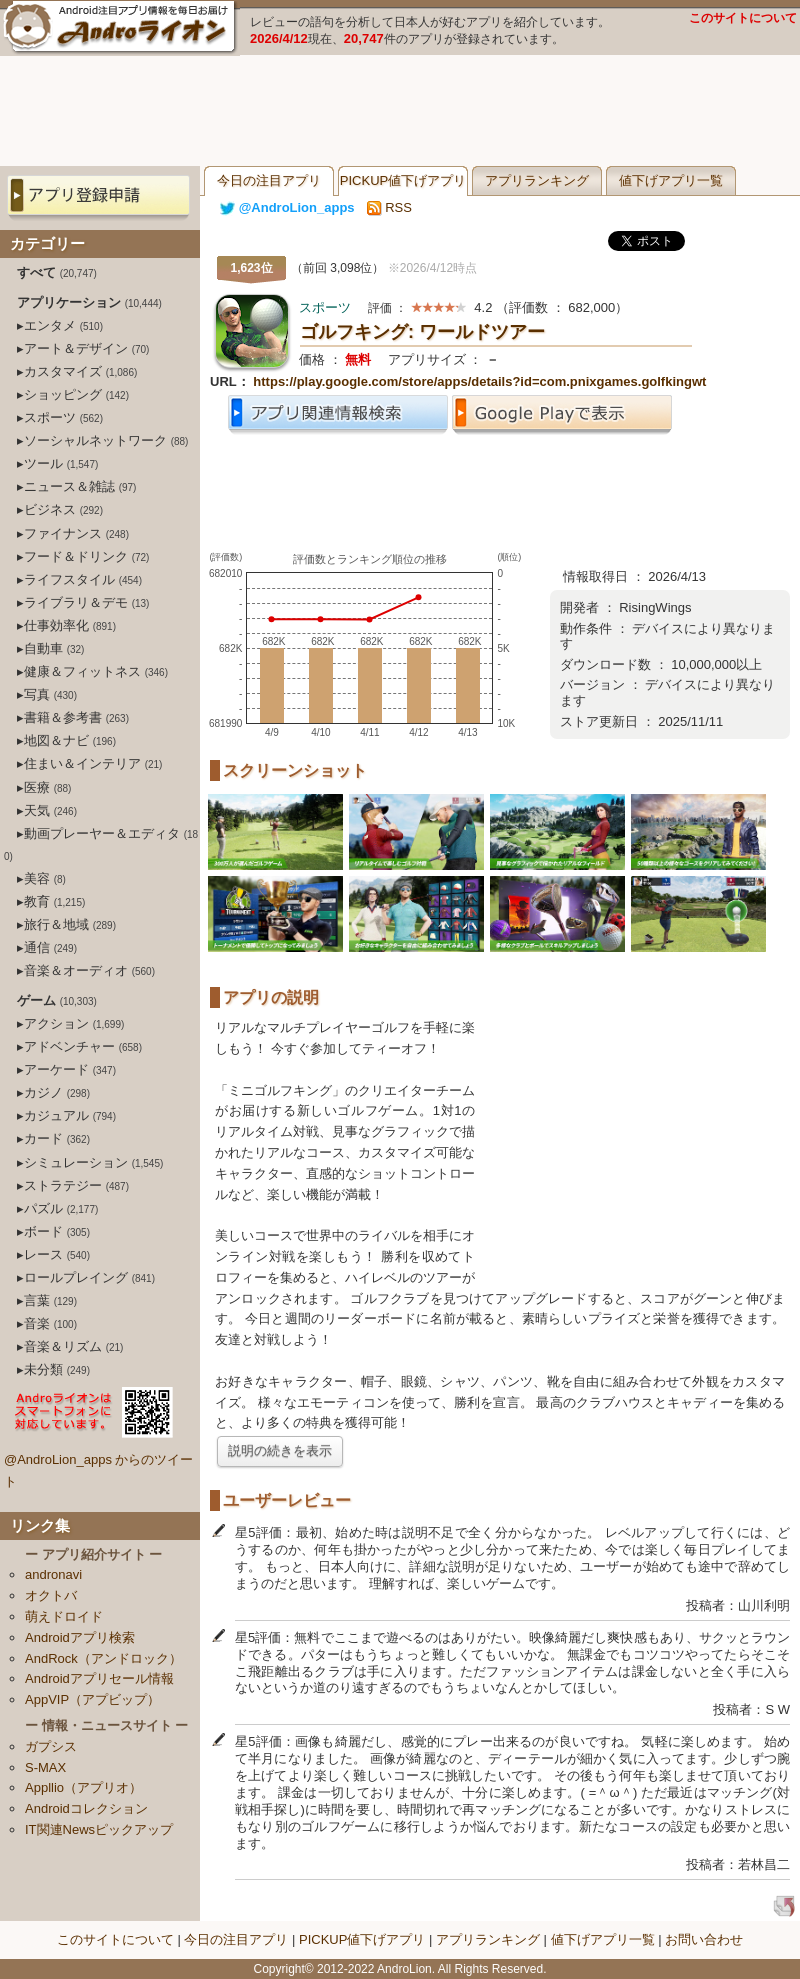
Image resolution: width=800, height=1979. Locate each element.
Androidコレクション (86, 1808)
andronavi (53, 1574)
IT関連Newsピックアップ (99, 1829)
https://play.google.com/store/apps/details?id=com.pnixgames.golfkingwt (479, 381)
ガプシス (51, 1746)
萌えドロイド (64, 1616)
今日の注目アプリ (269, 180)
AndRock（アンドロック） (103, 1658)
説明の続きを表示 (280, 1450)
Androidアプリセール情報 (99, 1678)
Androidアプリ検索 (80, 1637)
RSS (389, 207)
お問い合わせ (704, 1939)
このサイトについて (743, 18)
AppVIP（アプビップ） (92, 1699)
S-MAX (45, 1767)
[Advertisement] (400, 111)
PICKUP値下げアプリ (403, 180)
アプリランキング (537, 180)
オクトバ (51, 1595)
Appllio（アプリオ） (83, 1787)
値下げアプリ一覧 (671, 180)
